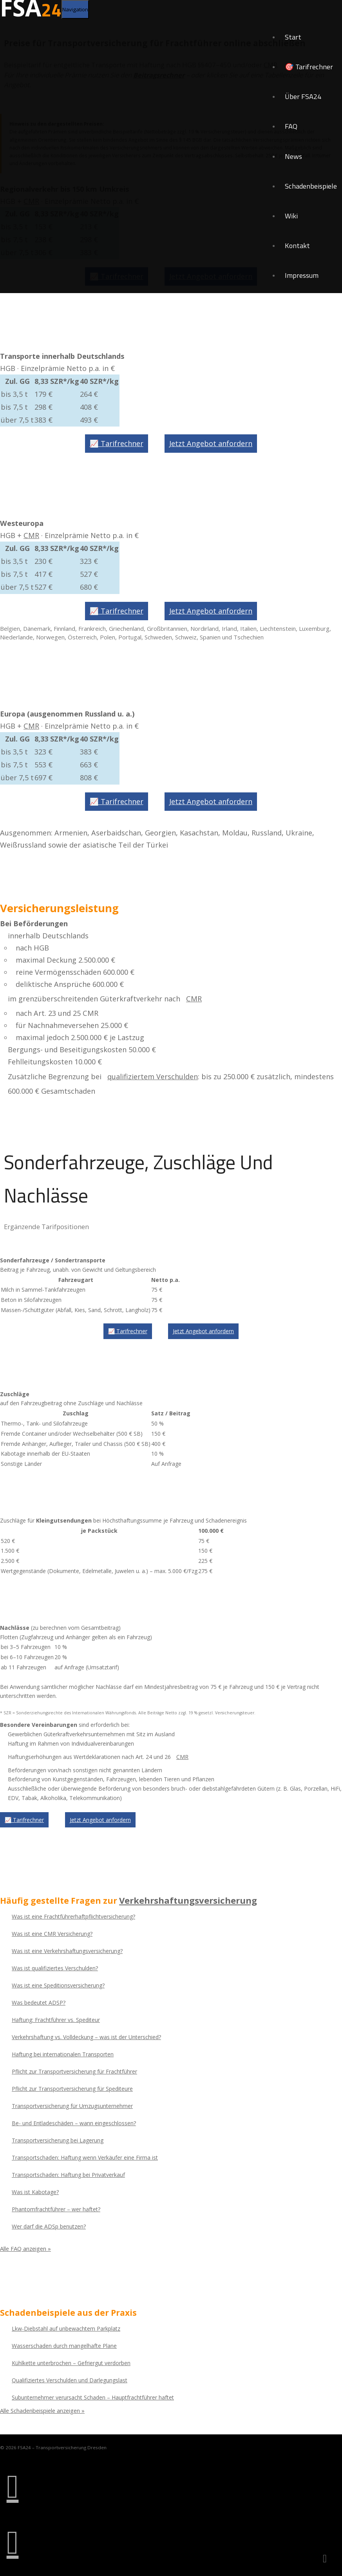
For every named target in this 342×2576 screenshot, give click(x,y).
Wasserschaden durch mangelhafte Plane (64, 2344)
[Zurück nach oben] (324, 2558)
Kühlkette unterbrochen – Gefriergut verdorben (71, 2361)
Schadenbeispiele (310, 192)
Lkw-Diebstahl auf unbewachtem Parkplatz (66, 2327)
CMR (31, 535)
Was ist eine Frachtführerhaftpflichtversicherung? (73, 1915)
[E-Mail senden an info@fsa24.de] (12, 2541)
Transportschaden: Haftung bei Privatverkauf (68, 2173)
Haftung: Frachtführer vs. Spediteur (56, 2018)
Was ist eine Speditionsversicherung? (58, 1984)
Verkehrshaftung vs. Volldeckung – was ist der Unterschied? (86, 2036)
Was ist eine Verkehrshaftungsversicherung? (67, 1949)
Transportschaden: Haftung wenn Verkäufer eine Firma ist (85, 2156)
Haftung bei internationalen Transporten (63, 2053)
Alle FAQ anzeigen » (26, 2248)
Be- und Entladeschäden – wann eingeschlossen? (74, 2122)
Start (291, 38)
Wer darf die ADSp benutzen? (49, 2225)
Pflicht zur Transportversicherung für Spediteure (72, 2087)
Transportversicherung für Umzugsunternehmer (72, 2104)
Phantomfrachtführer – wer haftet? (56, 2208)
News (291, 161)
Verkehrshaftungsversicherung (187, 1899)
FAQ (289, 131)
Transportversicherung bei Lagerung (57, 2139)
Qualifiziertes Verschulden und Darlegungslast (69, 2379)
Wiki (290, 223)
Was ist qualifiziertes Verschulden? (55, 1967)
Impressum (301, 285)
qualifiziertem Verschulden (152, 1076)
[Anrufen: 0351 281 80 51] (12, 2485)
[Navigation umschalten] (75, 9)
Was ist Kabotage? (35, 2190)
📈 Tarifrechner (116, 443)
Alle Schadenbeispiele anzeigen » (44, 2409)
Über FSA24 (301, 100)
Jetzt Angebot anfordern (210, 443)
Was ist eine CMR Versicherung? (52, 1932)
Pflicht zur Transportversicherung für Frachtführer (74, 2070)
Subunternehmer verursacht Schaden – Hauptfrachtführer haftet (93, 2396)
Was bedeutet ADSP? (38, 2001)
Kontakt (296, 254)
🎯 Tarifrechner (308, 69)
